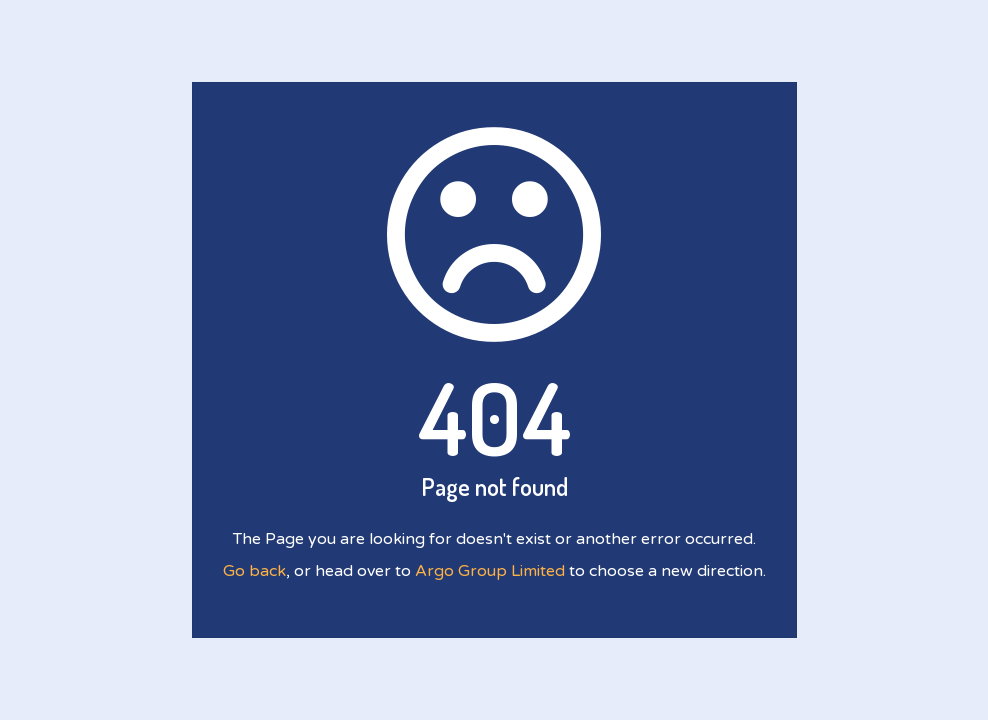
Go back (254, 571)
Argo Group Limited (490, 571)
